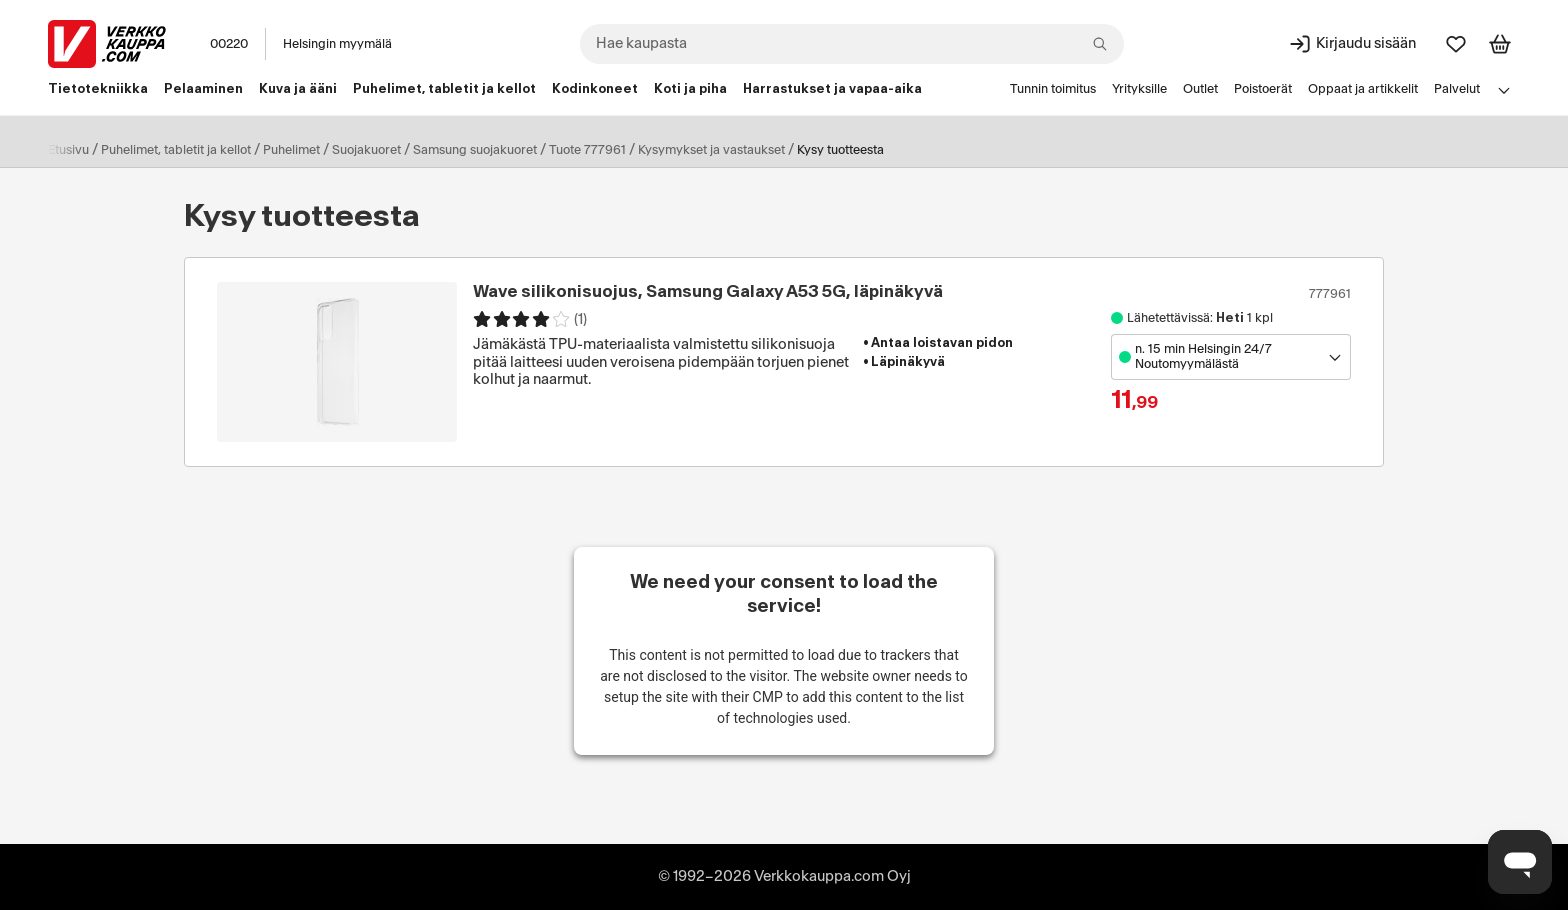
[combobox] (852, 44)
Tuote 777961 (587, 150)
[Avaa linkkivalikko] (1504, 90)
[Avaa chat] (1520, 862)
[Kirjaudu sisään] (1352, 44)
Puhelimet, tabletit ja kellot (176, 150)
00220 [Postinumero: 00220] (229, 44)
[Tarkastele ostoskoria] (1500, 44)
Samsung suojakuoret (475, 150)
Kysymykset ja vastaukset (711, 150)
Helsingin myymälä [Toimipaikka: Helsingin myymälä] (337, 44)
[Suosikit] (1456, 44)
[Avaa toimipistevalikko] (1231, 357)
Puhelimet (291, 150)
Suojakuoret (366, 150)
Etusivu (68, 150)
